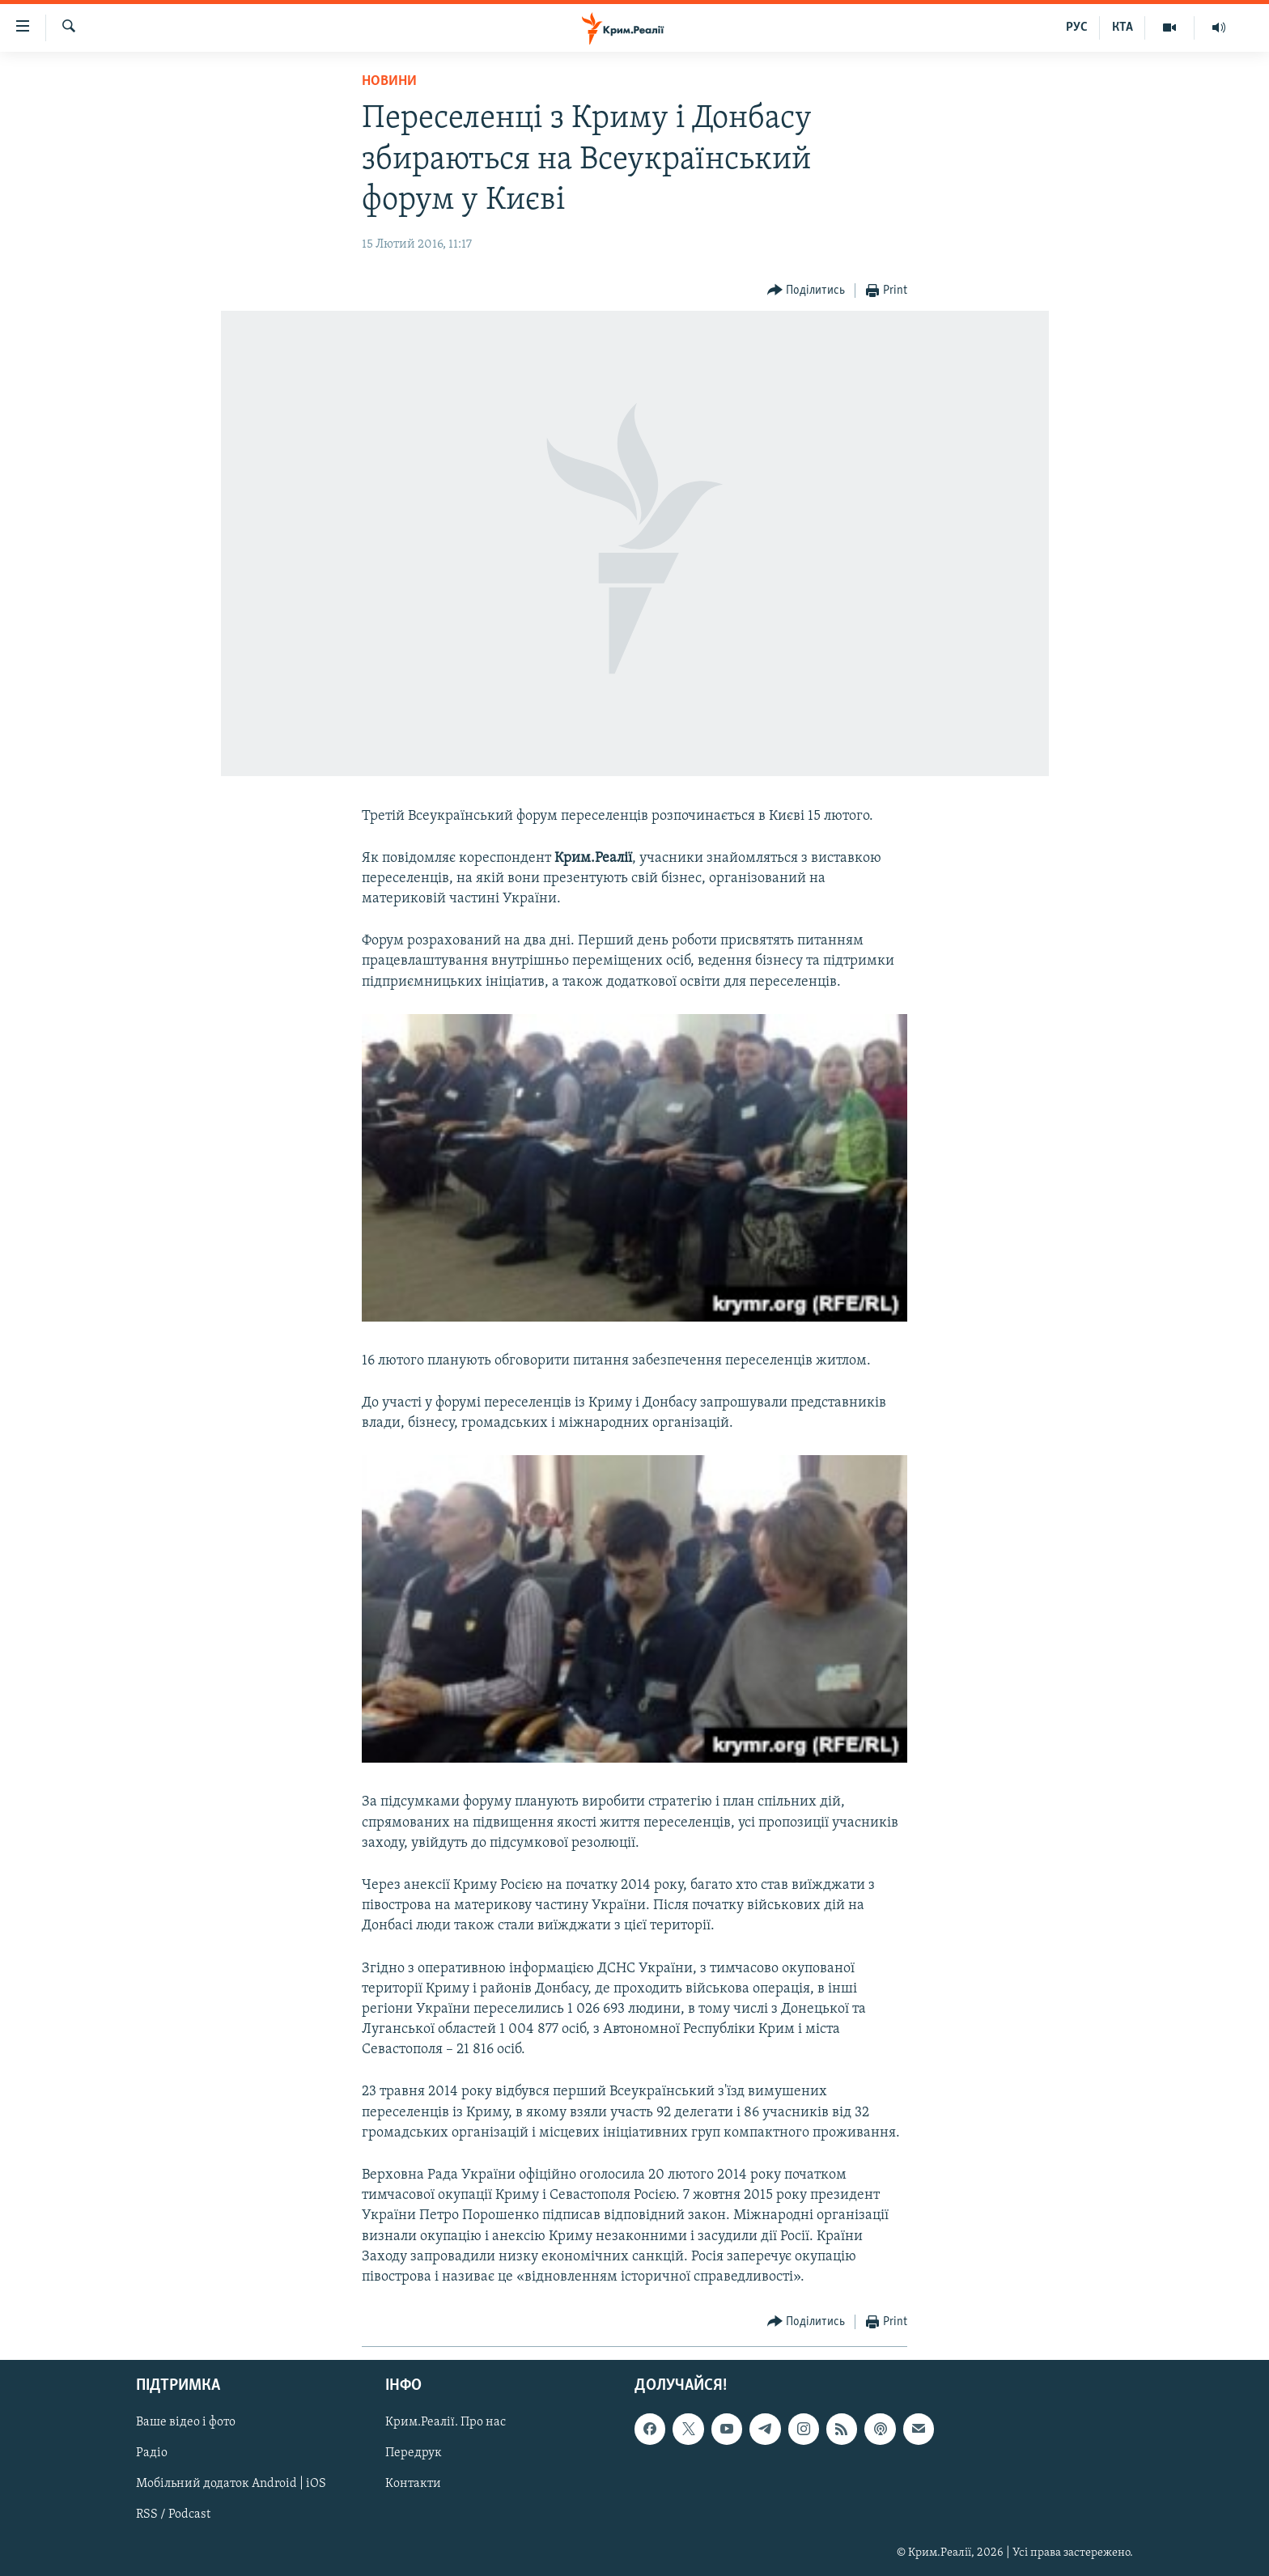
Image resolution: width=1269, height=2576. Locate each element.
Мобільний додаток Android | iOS (231, 2484)
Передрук (413, 2453)
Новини (389, 81)
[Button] (806, 291)
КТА (1122, 27)
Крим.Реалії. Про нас (445, 2423)
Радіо (152, 2453)
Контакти (413, 2484)
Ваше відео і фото (186, 2423)
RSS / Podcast (173, 2515)
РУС (1077, 27)
